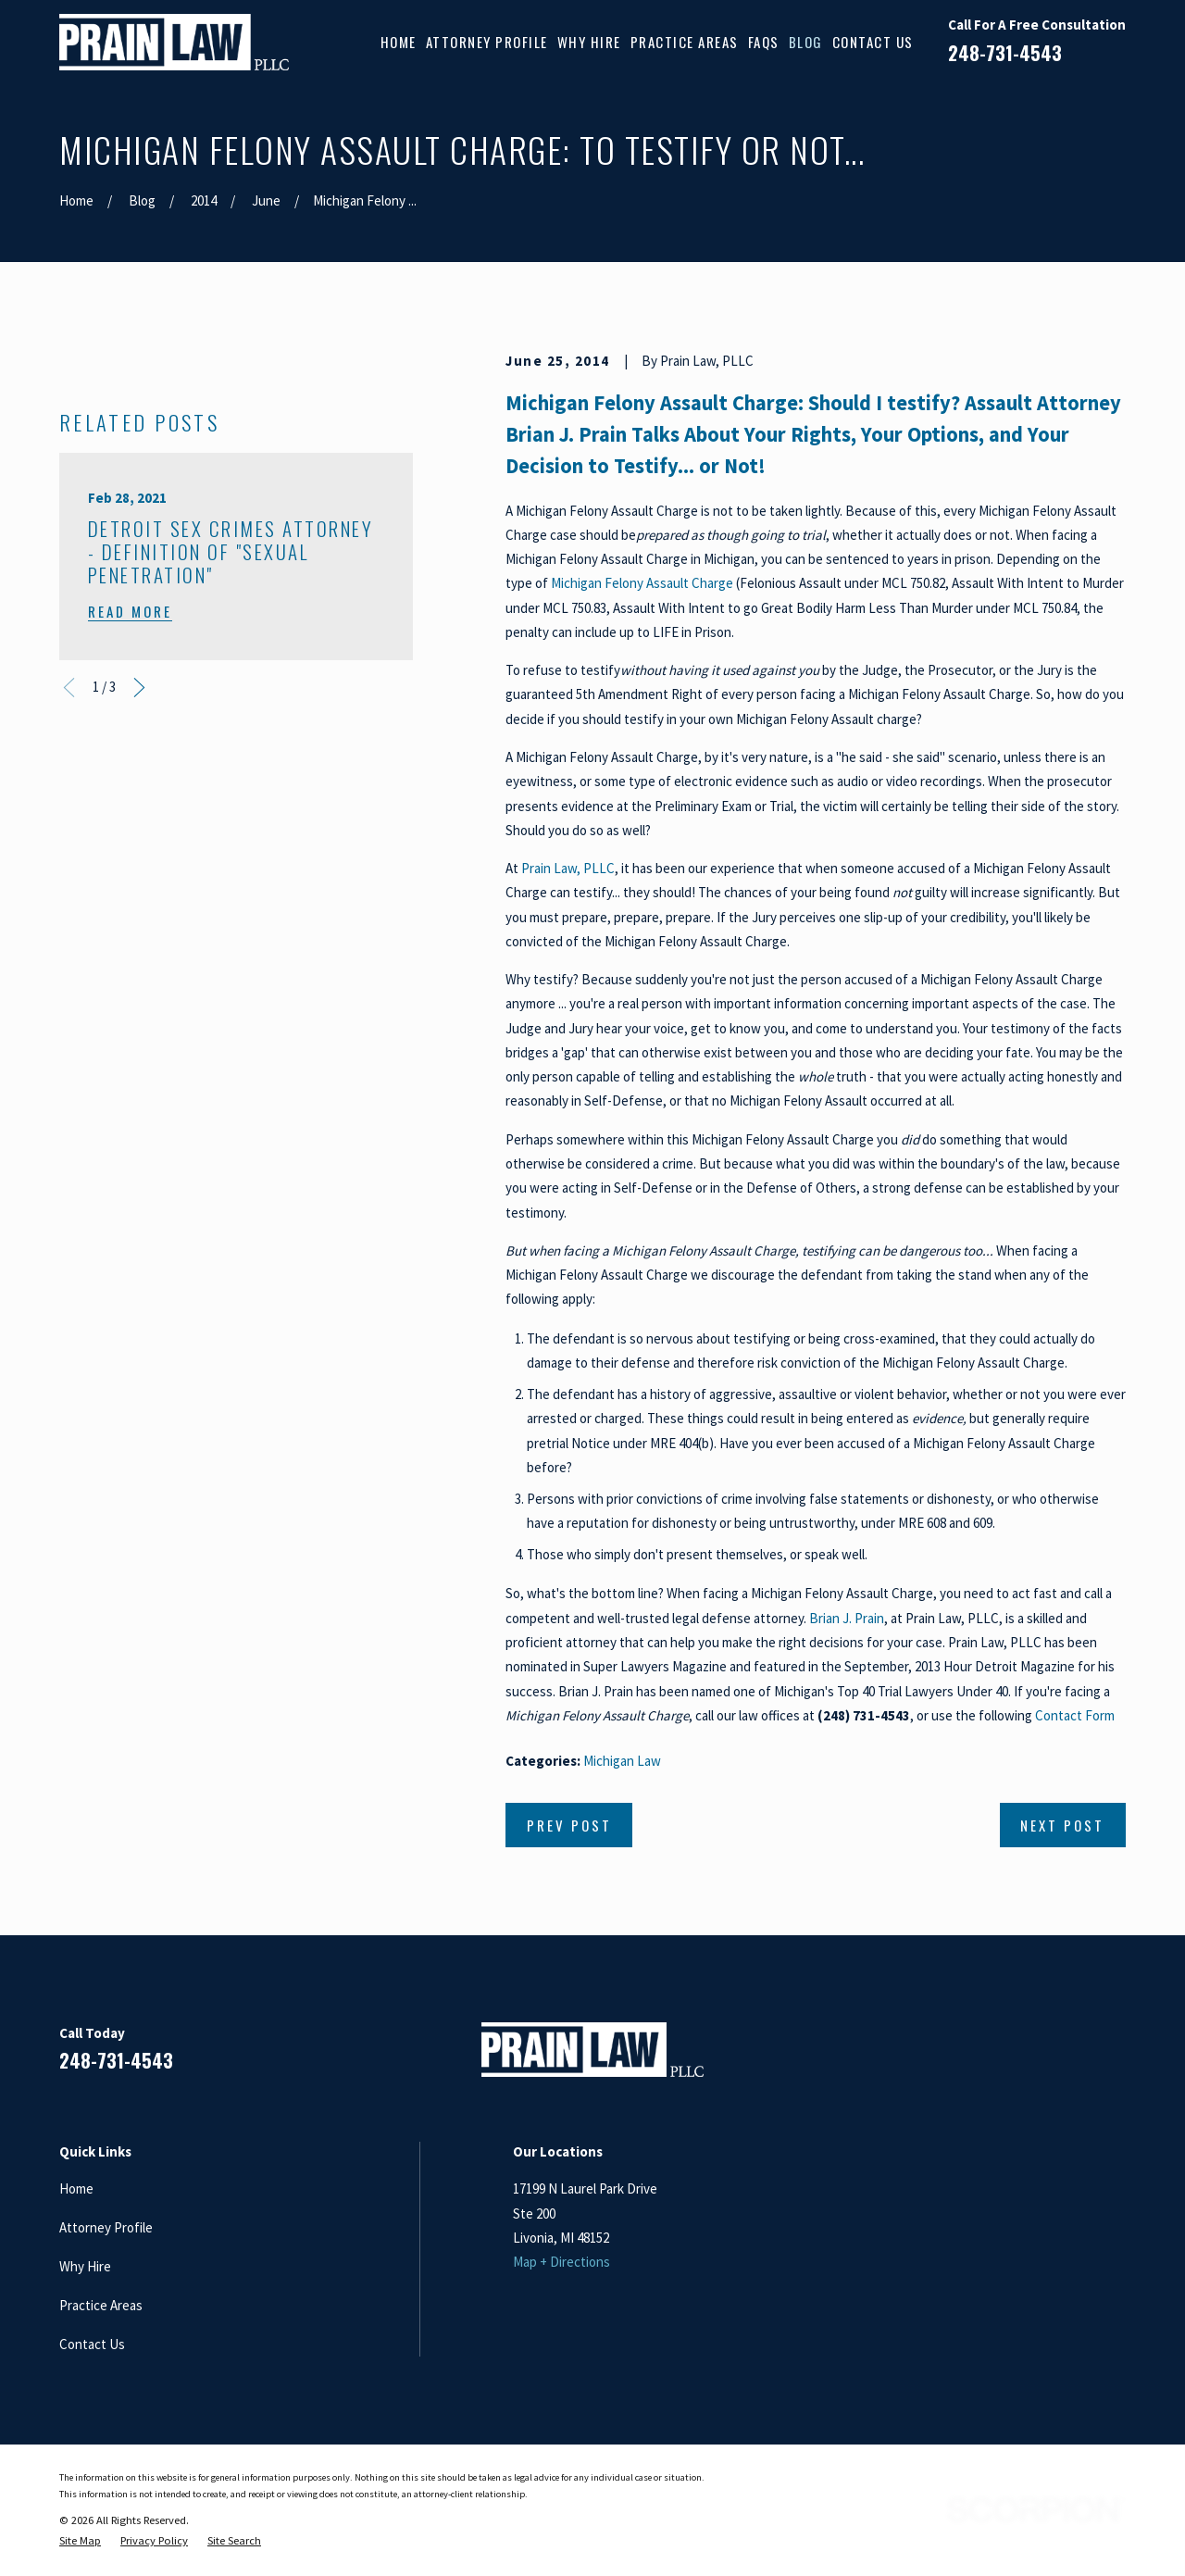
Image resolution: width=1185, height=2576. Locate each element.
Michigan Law (622, 1760)
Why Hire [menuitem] (589, 41)
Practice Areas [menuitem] (684, 41)
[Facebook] (983, 2057)
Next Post (1062, 1825)
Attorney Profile (106, 2227)
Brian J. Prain (846, 1618)
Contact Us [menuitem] (873, 41)
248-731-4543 (1005, 53)
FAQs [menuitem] (764, 41)
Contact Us (92, 2344)
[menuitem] (80, 2541)
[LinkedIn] (1028, 2057)
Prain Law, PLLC (568, 868)
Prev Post (569, 1825)
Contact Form (1075, 1715)
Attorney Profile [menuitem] (487, 41)
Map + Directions (561, 2261)
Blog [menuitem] (806, 41)
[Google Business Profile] (1071, 2057)
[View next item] (139, 993)
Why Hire (85, 2266)
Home (76, 2188)
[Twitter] (1116, 2057)
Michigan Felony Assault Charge (642, 583)
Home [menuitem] (398, 41)
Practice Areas (101, 2305)
